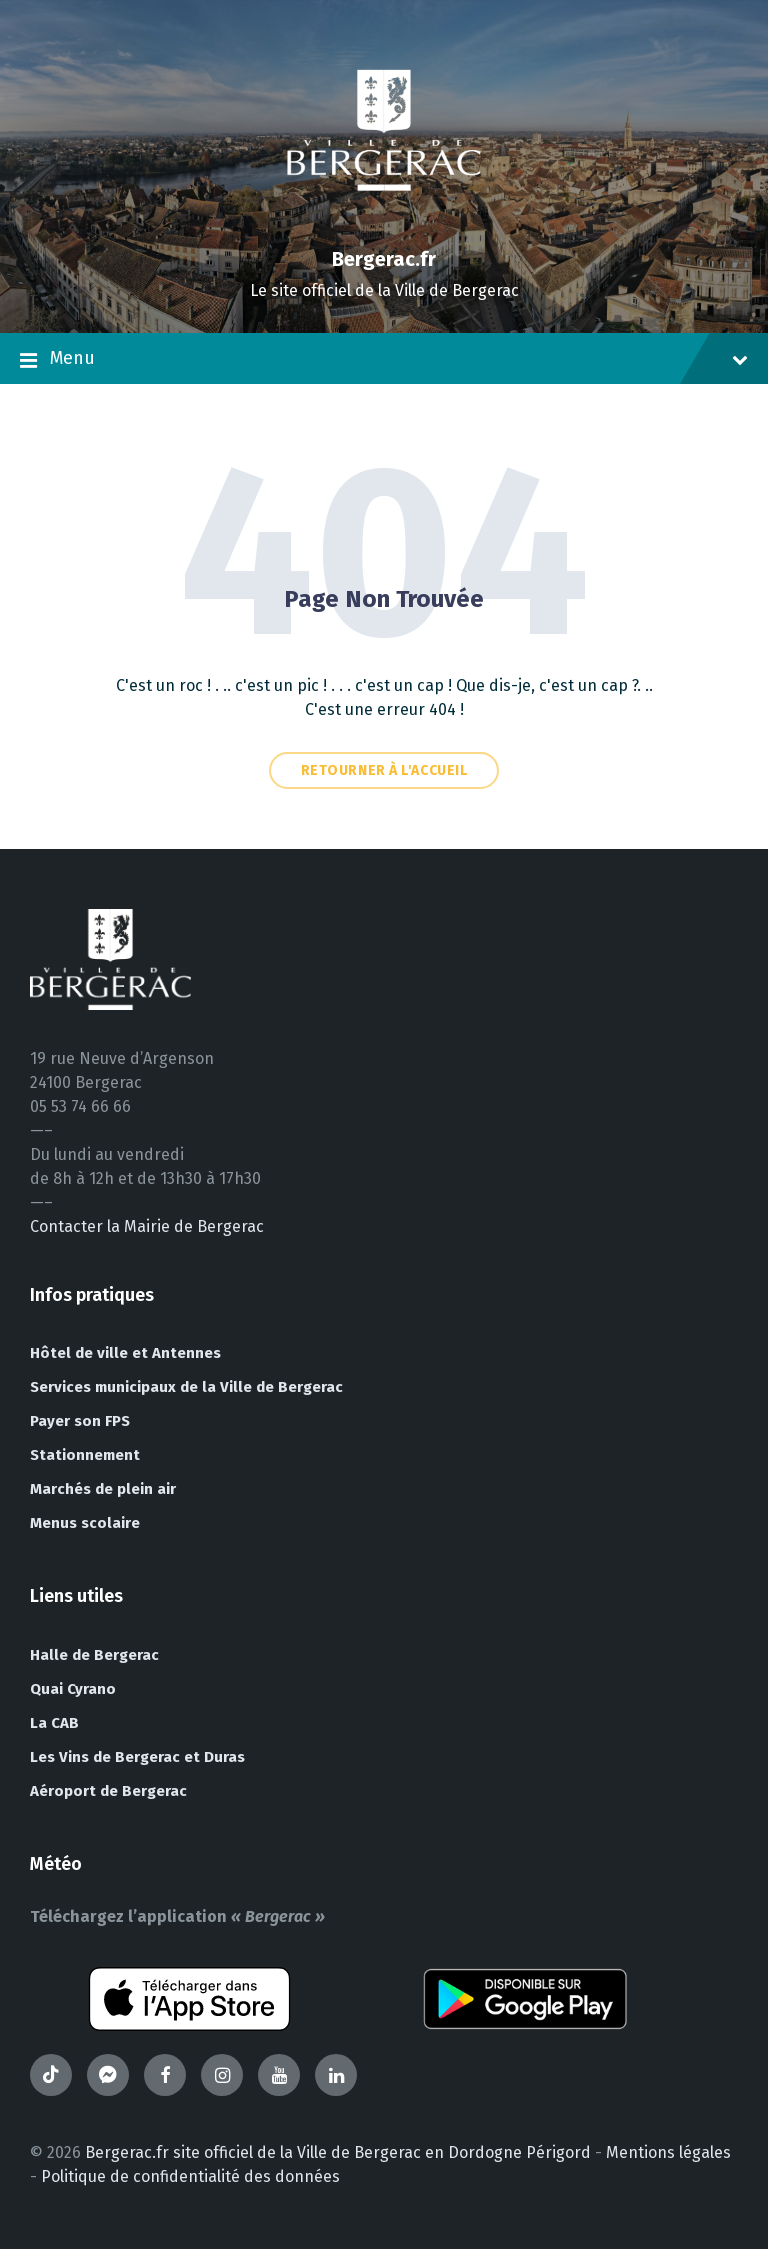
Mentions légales (668, 2152)
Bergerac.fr (384, 259)
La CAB (54, 1723)
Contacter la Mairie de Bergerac (147, 1226)
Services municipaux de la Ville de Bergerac (186, 1387)
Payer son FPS (80, 1421)
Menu (384, 360)
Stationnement (85, 1455)
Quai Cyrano (73, 1689)
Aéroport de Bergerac (108, 1791)
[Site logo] (384, 224)
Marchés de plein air (103, 1489)
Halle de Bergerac (94, 1655)
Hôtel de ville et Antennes (125, 1353)
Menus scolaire (85, 1523)
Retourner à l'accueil (384, 770)
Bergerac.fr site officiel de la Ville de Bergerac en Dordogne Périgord (338, 2152)
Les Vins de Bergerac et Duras (137, 1757)
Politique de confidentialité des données (190, 2176)
